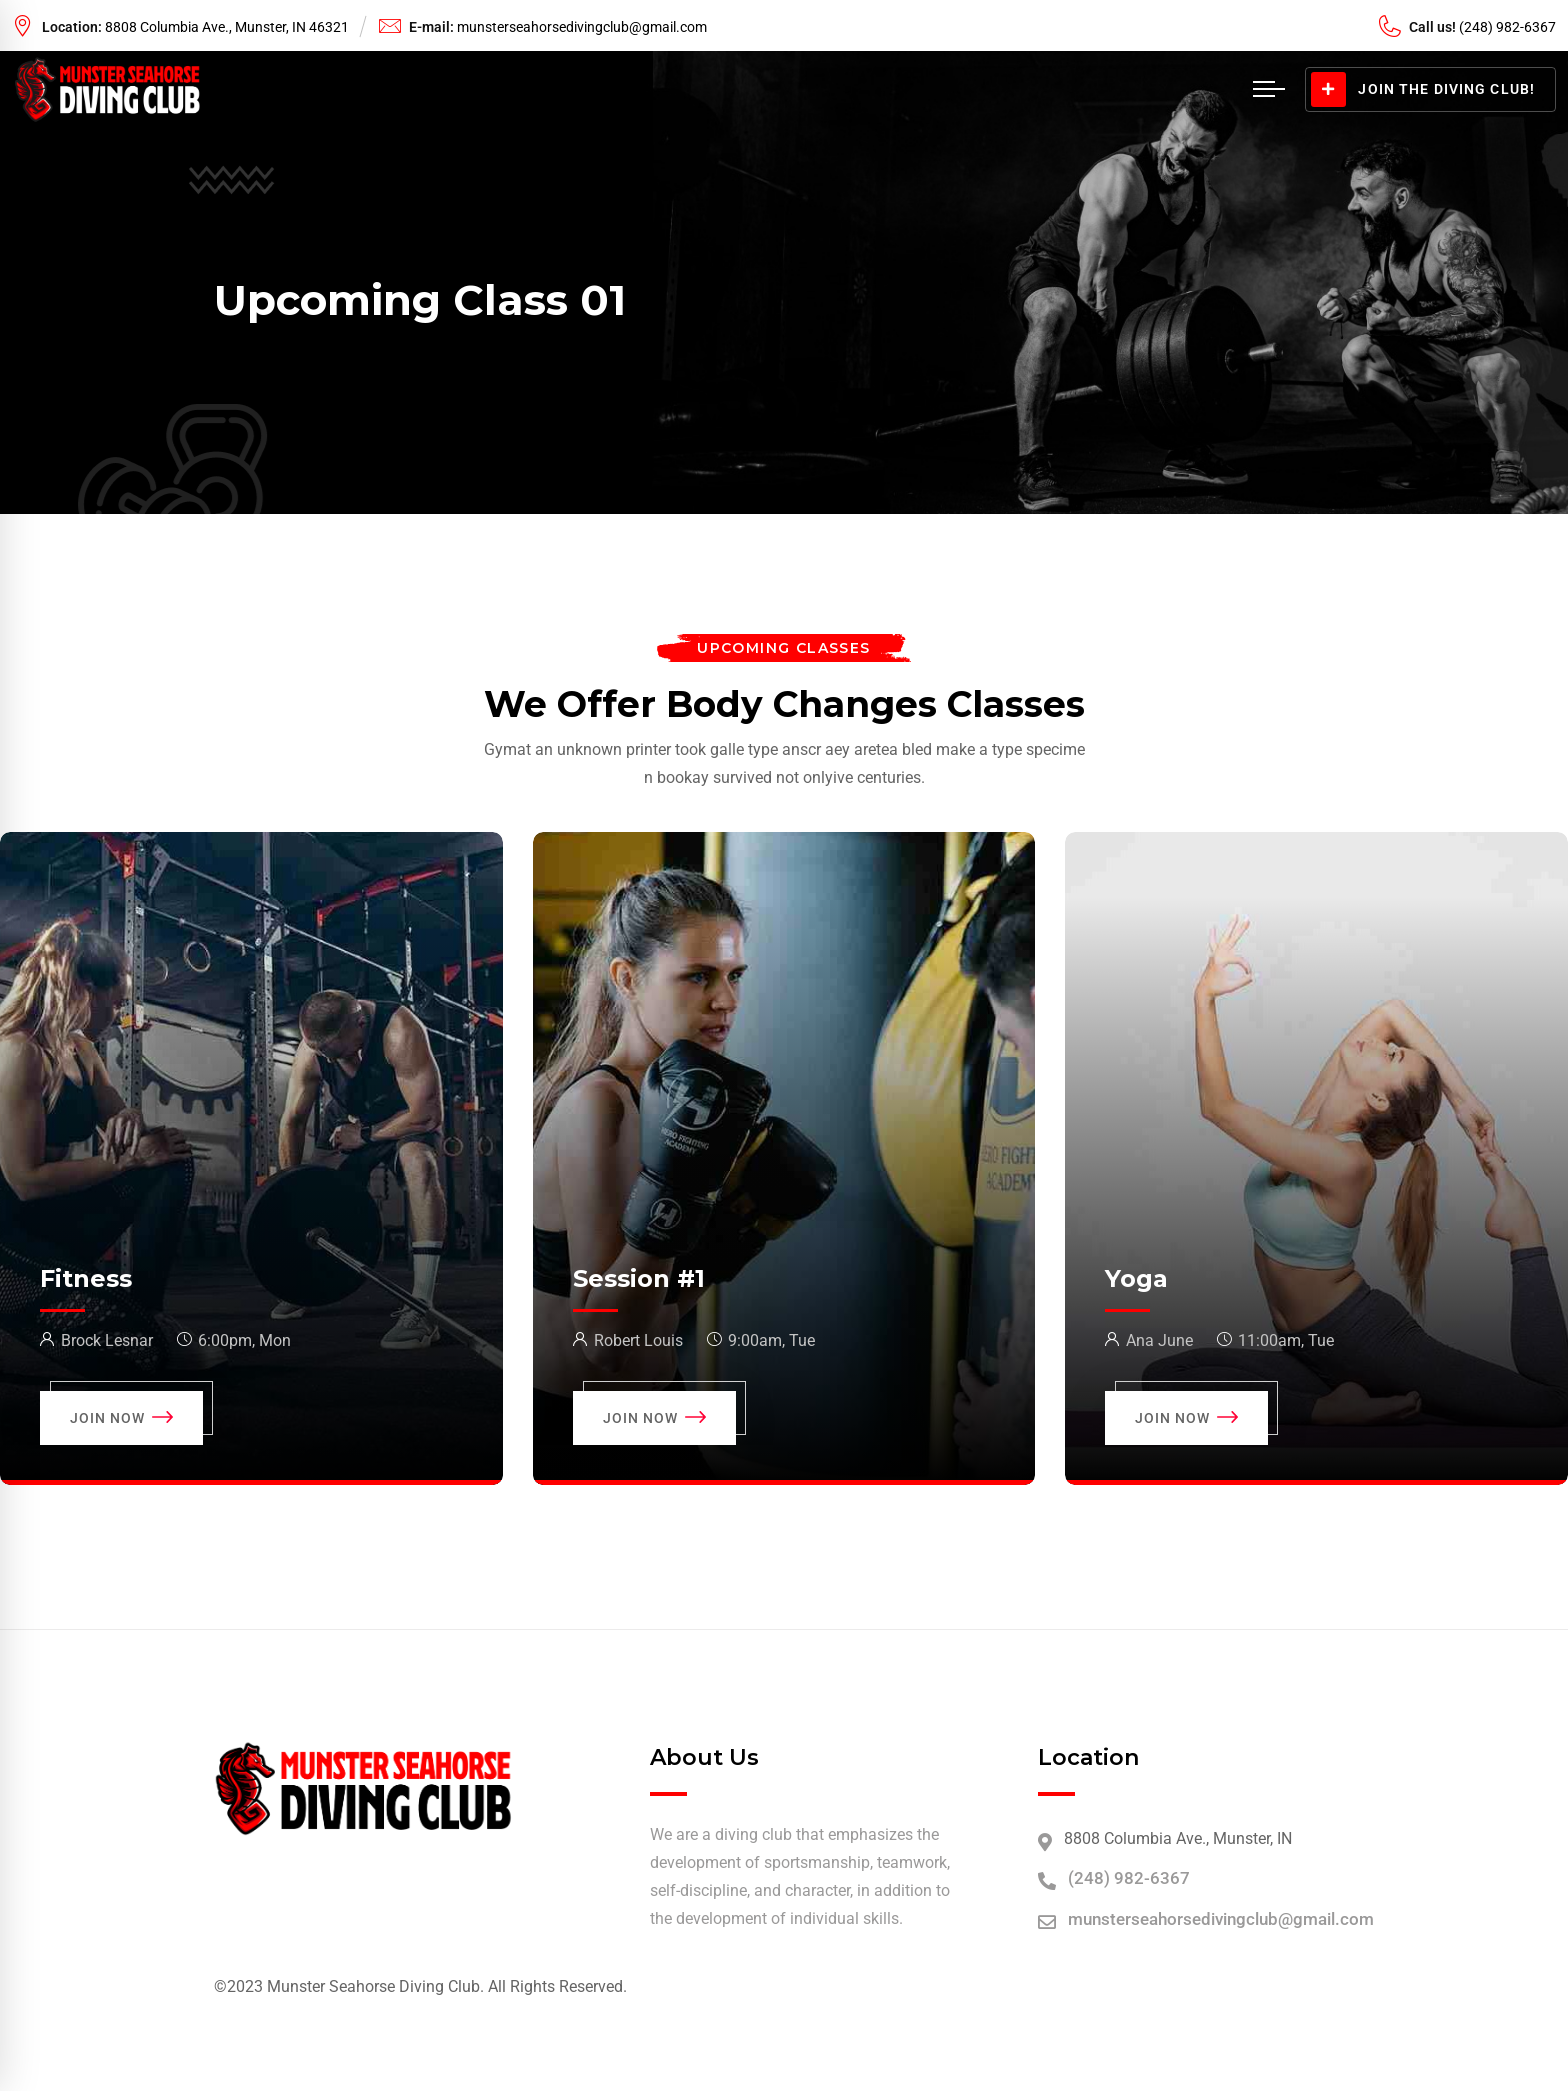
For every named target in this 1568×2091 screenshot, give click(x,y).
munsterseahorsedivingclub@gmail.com (582, 27)
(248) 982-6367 (1129, 1878)
